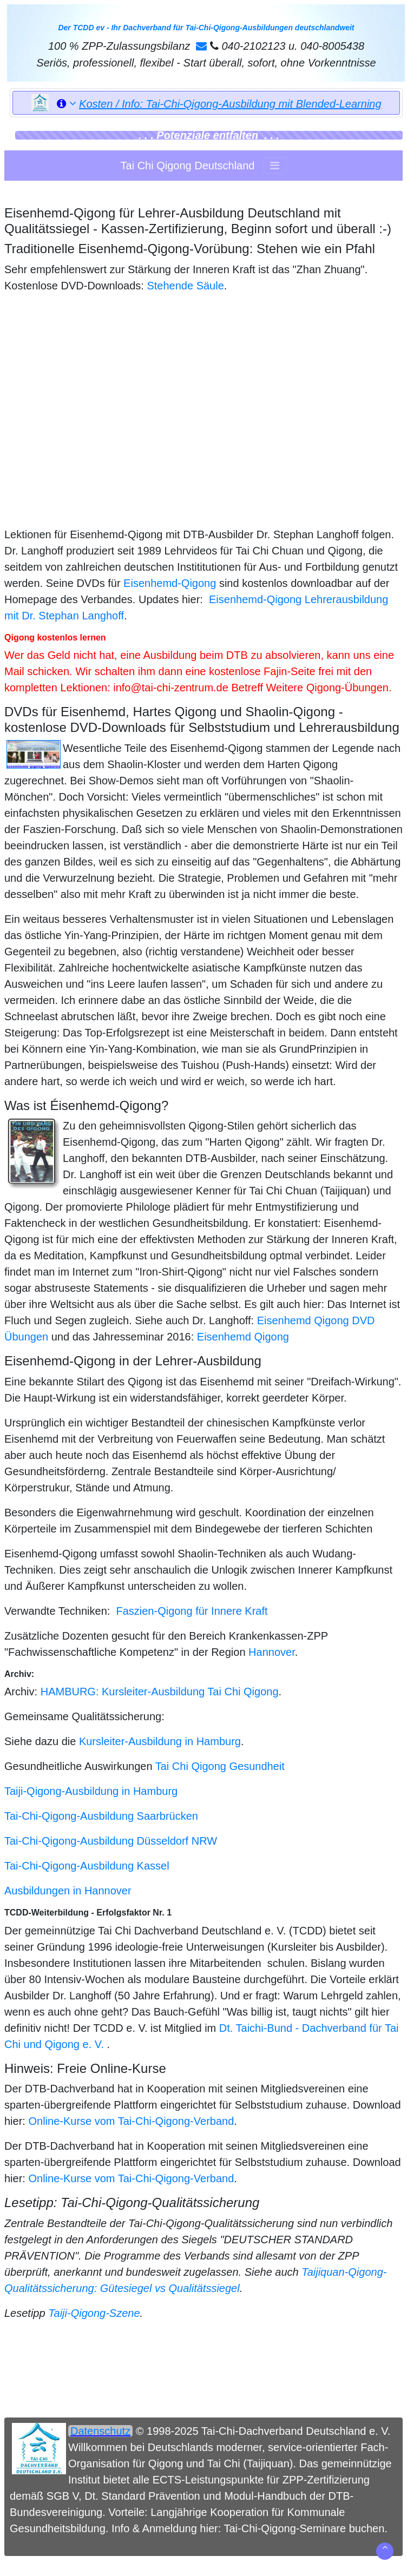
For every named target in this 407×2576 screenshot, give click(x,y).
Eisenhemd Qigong (243, 1337)
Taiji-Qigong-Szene (94, 2313)
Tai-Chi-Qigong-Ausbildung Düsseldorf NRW (110, 1841)
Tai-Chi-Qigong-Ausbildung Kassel (86, 1866)
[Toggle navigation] (274, 165)
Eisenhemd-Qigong (169, 583)
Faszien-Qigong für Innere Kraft (191, 1611)
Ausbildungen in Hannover (68, 1891)
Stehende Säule (185, 286)
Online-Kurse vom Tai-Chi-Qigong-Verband (131, 2121)
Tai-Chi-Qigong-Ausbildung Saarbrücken (101, 1816)
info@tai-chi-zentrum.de (170, 687)
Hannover (271, 1652)
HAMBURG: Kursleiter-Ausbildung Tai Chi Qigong (160, 1691)
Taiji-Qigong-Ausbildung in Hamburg (91, 1791)
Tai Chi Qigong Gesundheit (220, 1766)
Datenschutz (100, 2431)
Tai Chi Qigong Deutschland (188, 165)
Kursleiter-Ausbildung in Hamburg (160, 1741)
